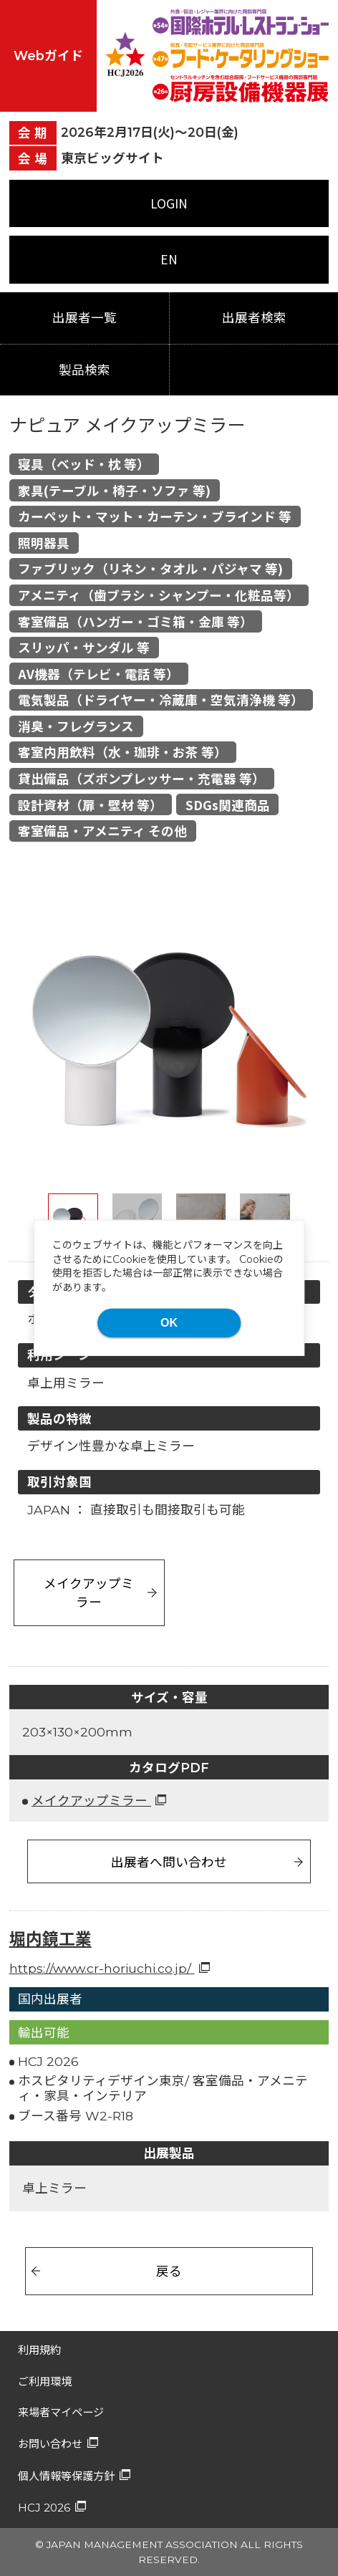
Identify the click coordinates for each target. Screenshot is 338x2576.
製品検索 (84, 370)
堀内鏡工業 (50, 1939)
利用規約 (39, 2350)
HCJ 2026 (44, 2507)
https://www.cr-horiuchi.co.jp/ (102, 1968)
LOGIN (169, 203)
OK (169, 1323)
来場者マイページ (61, 2412)
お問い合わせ (50, 2444)
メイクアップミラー (89, 1592)
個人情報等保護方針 (66, 2476)
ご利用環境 (45, 2381)
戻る (169, 2270)
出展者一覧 (84, 317)
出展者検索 (254, 317)
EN (169, 259)
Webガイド (48, 55)
